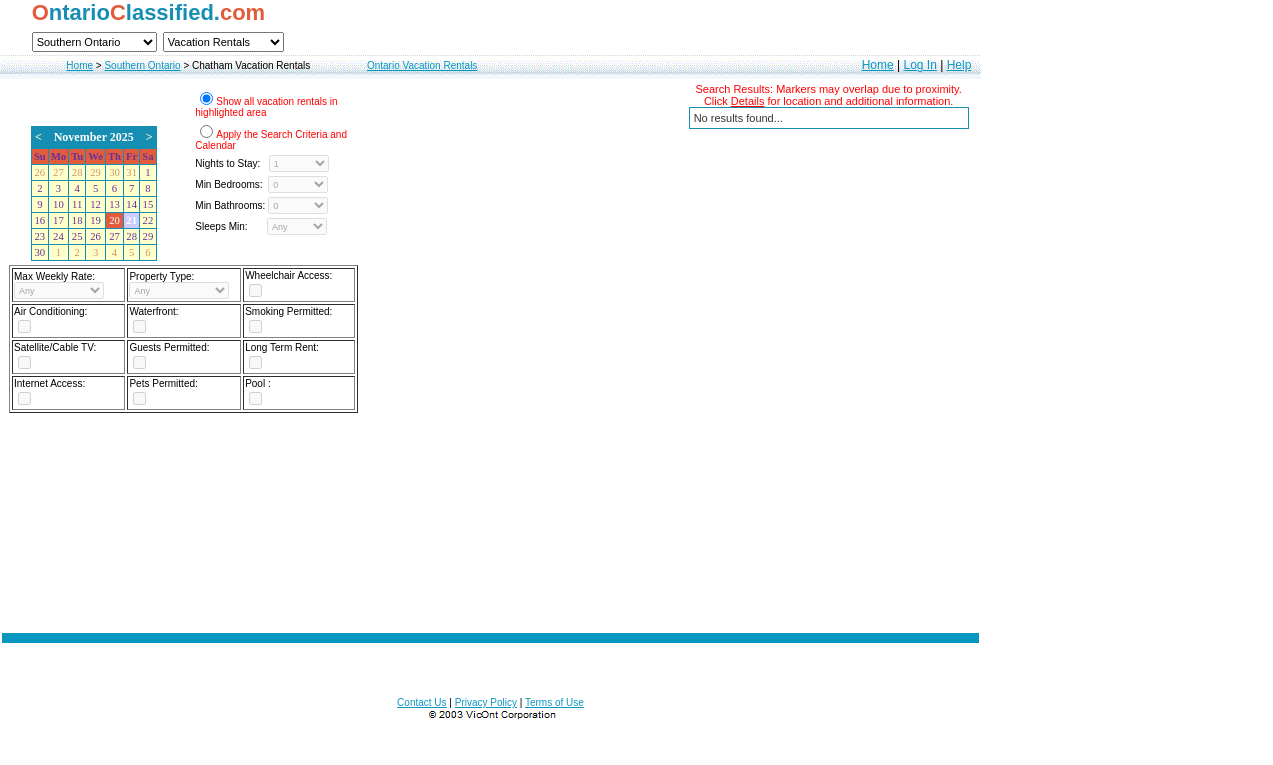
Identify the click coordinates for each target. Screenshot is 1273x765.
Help (959, 65)
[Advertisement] (491, 517)
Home (79, 65)
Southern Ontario (142, 65)
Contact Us (421, 702)
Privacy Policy (486, 702)
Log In (919, 65)
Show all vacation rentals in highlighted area (266, 107)
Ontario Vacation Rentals (422, 65)
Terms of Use (554, 702)
